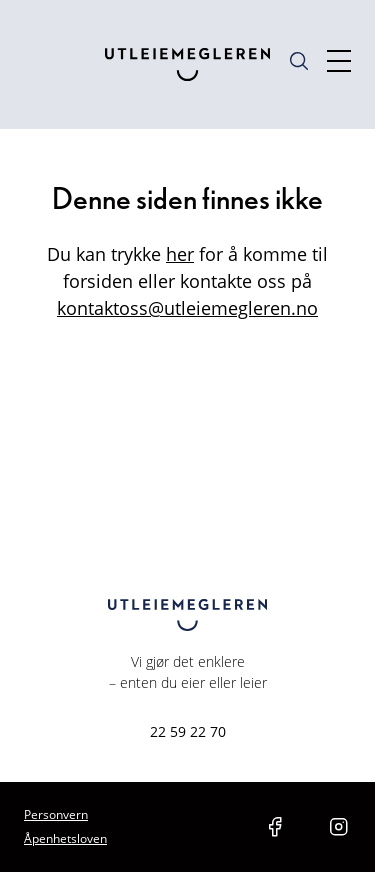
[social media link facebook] (275, 827)
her (180, 254)
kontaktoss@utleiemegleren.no (187, 308)
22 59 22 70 (188, 731)
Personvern (56, 814)
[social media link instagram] (339, 827)
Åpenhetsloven (65, 838)
